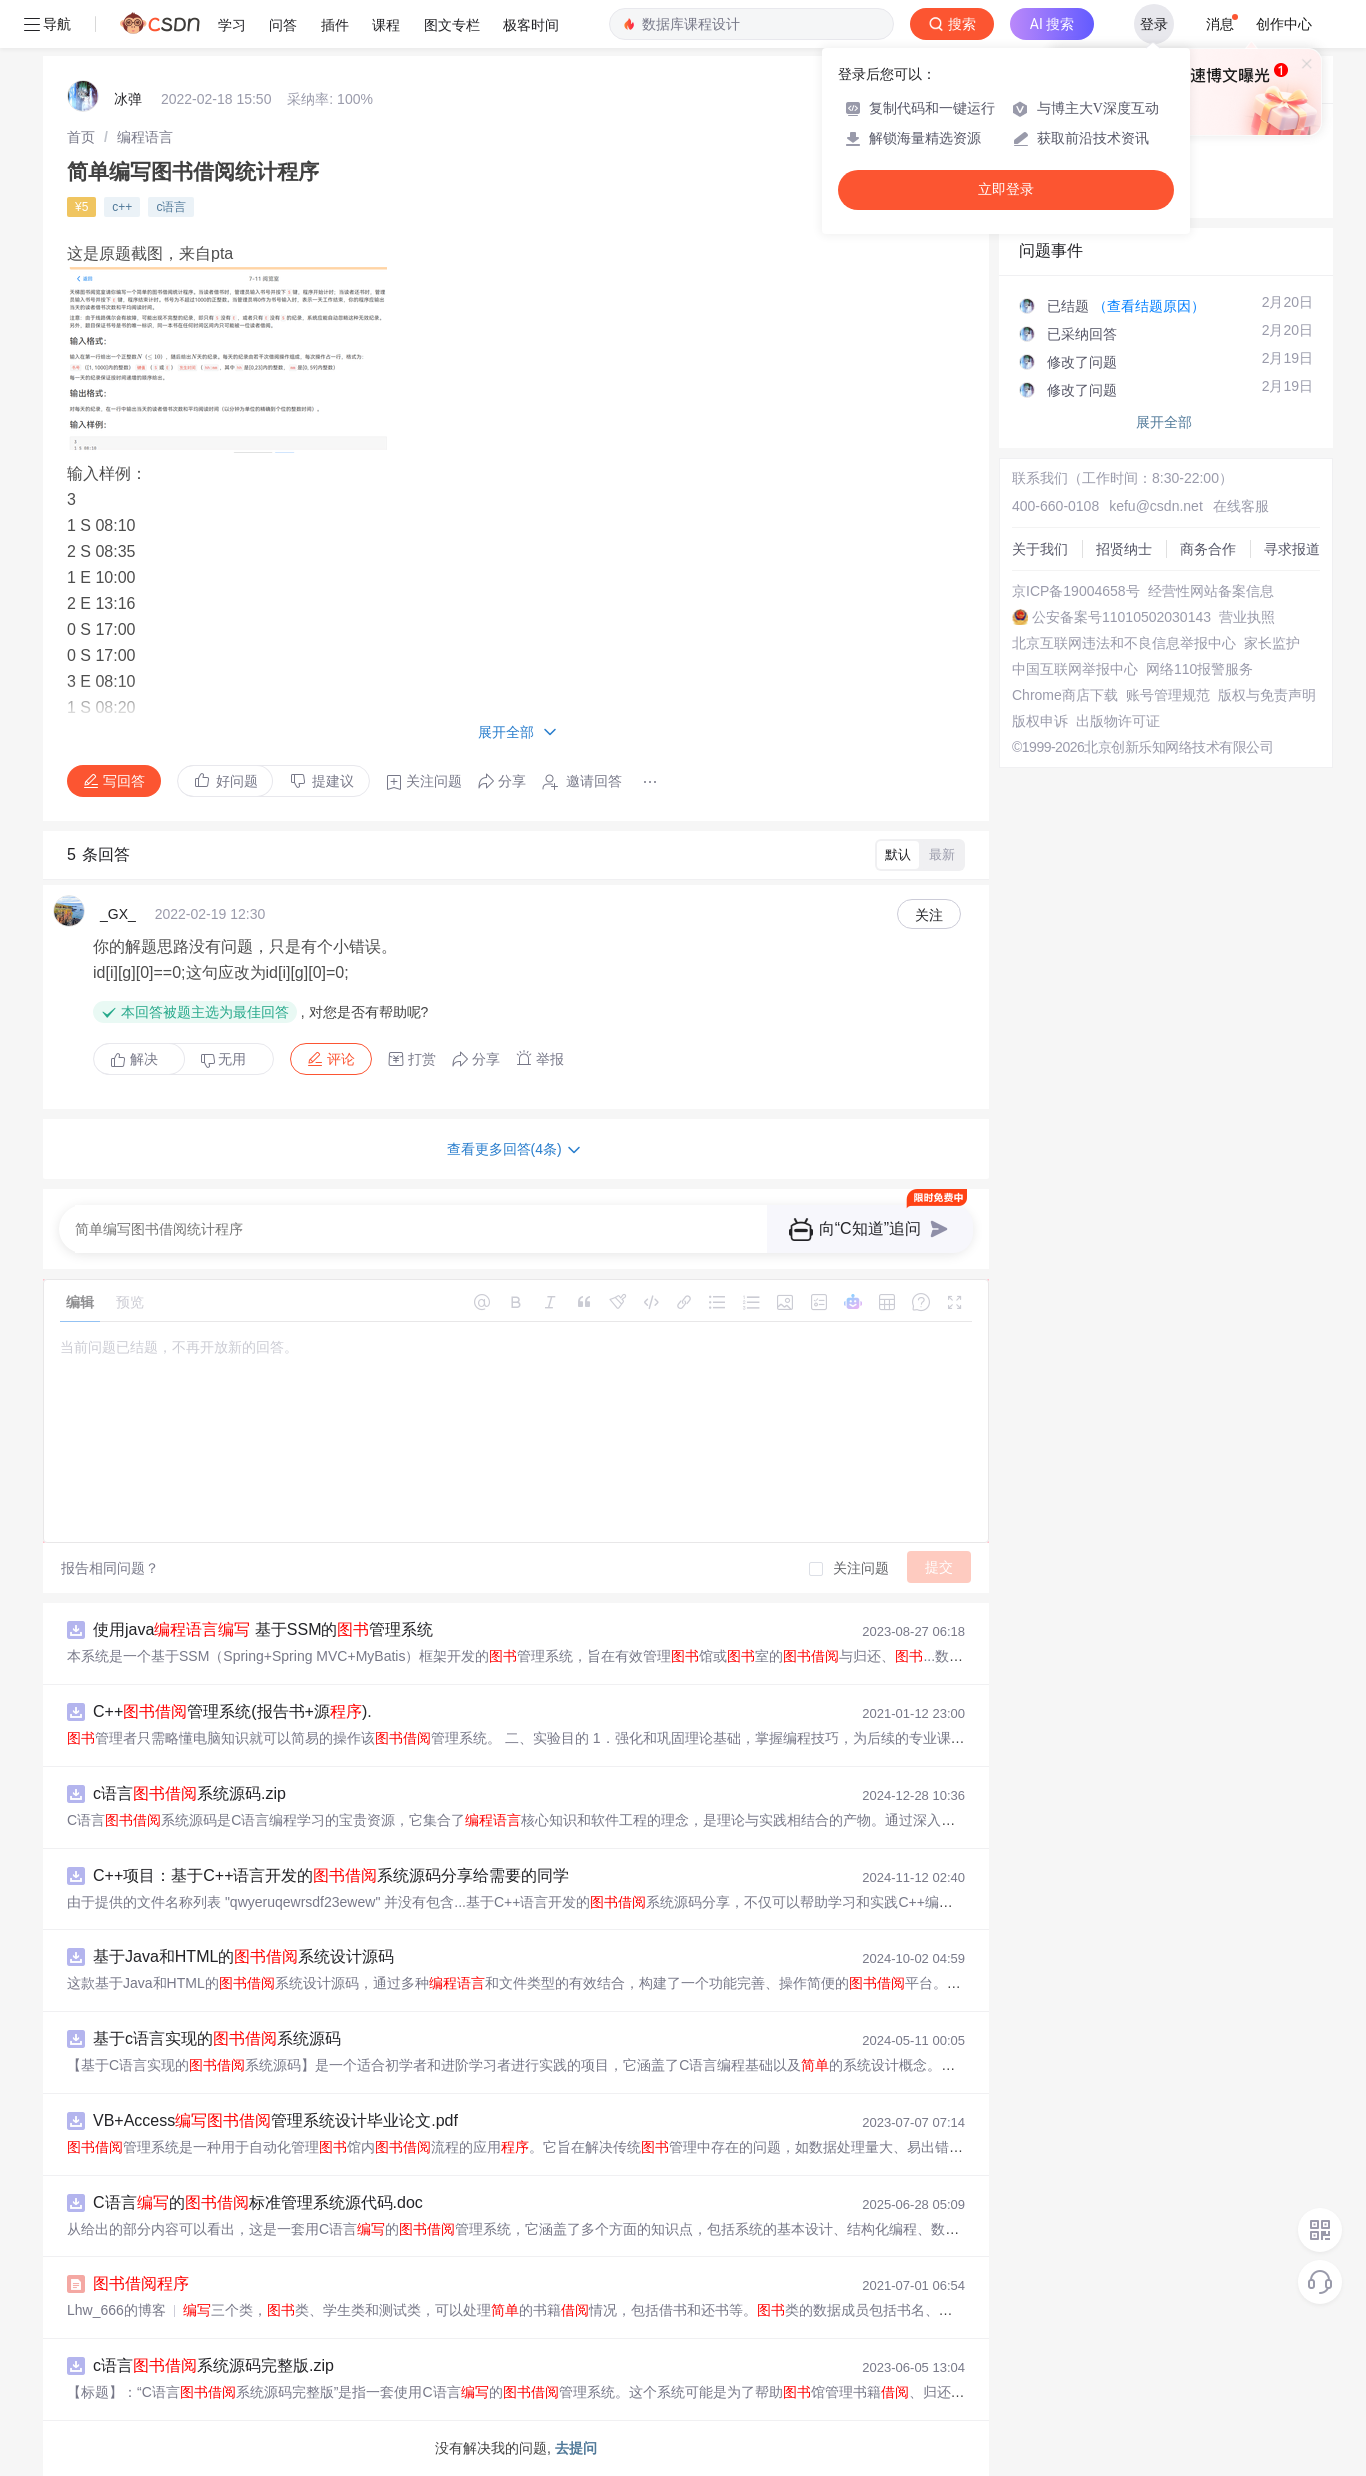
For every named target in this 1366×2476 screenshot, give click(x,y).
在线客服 (1241, 506)
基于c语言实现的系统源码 (217, 2038)
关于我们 (1040, 549)
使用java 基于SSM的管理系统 (263, 1629)
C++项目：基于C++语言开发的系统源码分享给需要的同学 (331, 1875)
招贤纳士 (1124, 549)
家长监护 (1272, 643)
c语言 (171, 207)
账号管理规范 (1168, 695)
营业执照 (1247, 617)
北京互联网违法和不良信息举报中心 (1124, 643)
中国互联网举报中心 (1075, 669)
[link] (81, 137)
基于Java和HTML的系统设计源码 (243, 1956)
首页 (81, 137)
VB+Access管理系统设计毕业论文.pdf (275, 2120)
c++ (122, 207)
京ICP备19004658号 (1076, 591)
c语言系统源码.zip (189, 1793)
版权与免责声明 (1267, 695)
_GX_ (118, 914)
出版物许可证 (1118, 721)
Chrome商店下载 (1065, 695)
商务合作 (1208, 549)
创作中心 (1284, 24)
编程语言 (145, 137)
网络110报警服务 (1199, 669)
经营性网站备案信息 (1211, 591)
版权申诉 (1040, 721)
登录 (1154, 24)
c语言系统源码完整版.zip (213, 2365)
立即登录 (1006, 189)
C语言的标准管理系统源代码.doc (258, 2202)
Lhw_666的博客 (116, 2310)
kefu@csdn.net (1156, 506)
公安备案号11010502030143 (1121, 617)
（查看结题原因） (1149, 306)
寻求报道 (1292, 549)
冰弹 (128, 99)
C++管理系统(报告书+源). (232, 1711)
